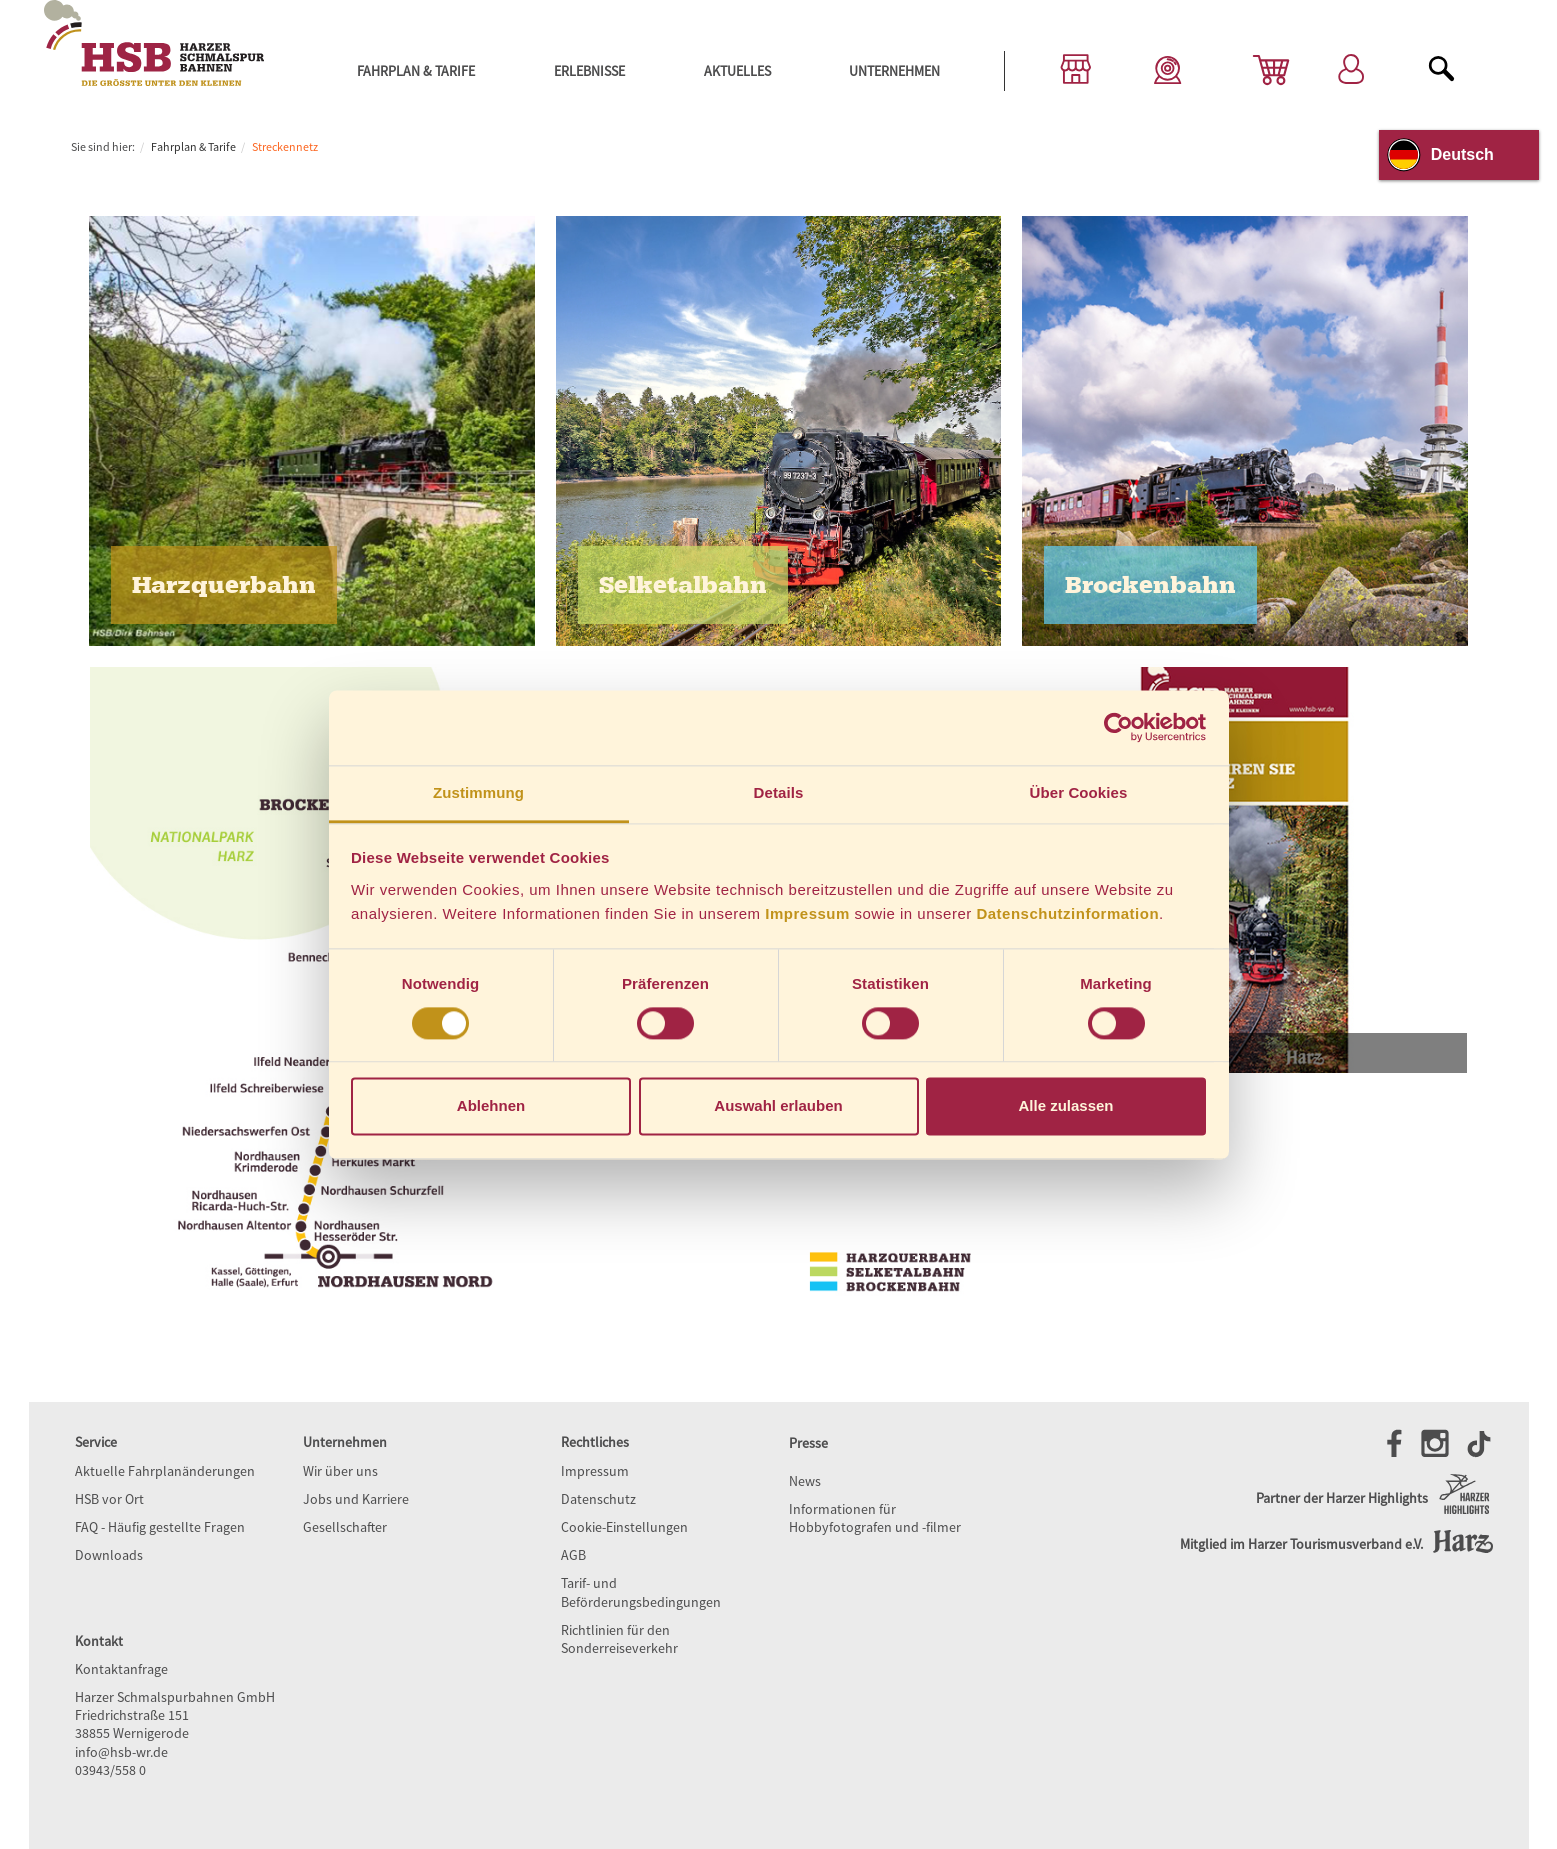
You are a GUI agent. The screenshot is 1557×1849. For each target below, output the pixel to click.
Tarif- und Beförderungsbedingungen (641, 1592)
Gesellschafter (345, 1527)
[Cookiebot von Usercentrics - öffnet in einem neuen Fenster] (1118, 727)
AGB (573, 1555)
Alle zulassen (1065, 1106)
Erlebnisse (589, 71)
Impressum (807, 913)
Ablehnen (491, 1106)
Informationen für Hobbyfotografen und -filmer (875, 1518)
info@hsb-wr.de (121, 1752)
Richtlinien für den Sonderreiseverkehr (619, 1639)
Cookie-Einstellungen (624, 1527)
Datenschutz (598, 1499)
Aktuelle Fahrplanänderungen (165, 1471)
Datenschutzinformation (1067, 913)
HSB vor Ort (109, 1499)
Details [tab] (779, 792)
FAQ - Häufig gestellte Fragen (160, 1527)
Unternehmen (894, 71)
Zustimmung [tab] (478, 792)
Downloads (109, 1555)
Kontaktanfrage (121, 1669)
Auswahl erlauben (778, 1106)
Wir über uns (340, 1471)
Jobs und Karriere (356, 1499)
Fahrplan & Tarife (416, 71)
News (805, 1481)
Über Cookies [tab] (1079, 792)
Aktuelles (737, 71)
